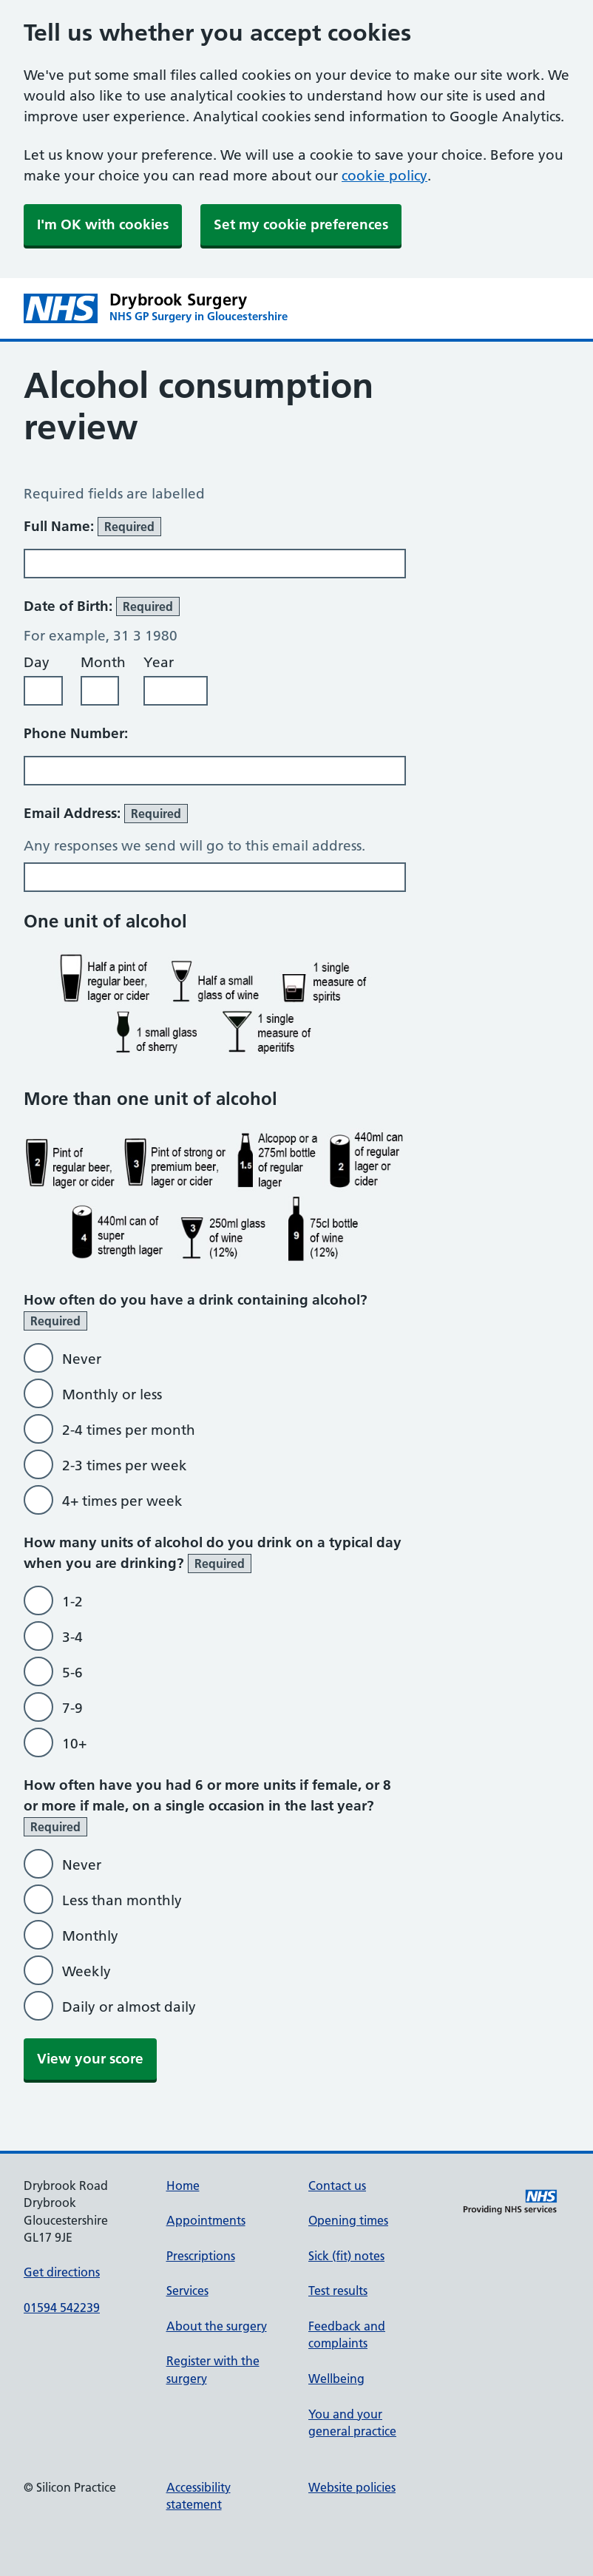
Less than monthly (122, 1900)
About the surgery (216, 2326)
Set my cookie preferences (301, 224)
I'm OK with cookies (103, 224)
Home (183, 2185)
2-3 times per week (124, 1465)
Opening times (348, 2220)
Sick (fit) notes (346, 2255)
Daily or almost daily (129, 2006)
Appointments (205, 2220)
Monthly (90, 1935)
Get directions (62, 2272)
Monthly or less (112, 1394)
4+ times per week (122, 1501)
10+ (74, 1743)
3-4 (72, 1637)
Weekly (86, 1971)
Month (103, 662)
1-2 (72, 1601)
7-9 (72, 1708)
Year (158, 662)
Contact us (337, 2185)
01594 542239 (62, 2307)
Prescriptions (200, 2255)
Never (81, 1359)
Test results (337, 2290)
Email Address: (106, 813)
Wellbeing (336, 2378)
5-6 (72, 1672)
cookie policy (384, 175)
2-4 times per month (128, 1430)
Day (37, 662)
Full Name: (92, 526)
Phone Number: (76, 733)
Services (187, 2290)
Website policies (352, 2487)
